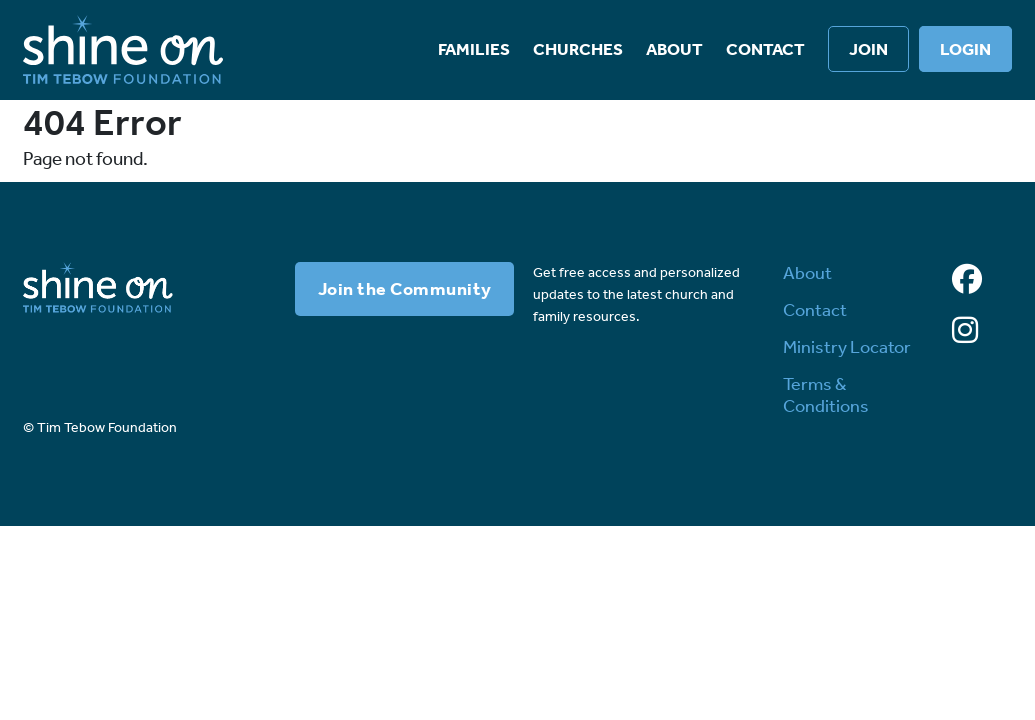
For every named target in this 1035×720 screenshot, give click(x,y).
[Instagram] (965, 331)
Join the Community (405, 289)
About (674, 49)
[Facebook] (967, 280)
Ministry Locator (847, 347)
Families (474, 49)
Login (965, 49)
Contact (765, 49)
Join (868, 49)
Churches (578, 49)
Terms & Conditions (826, 395)
